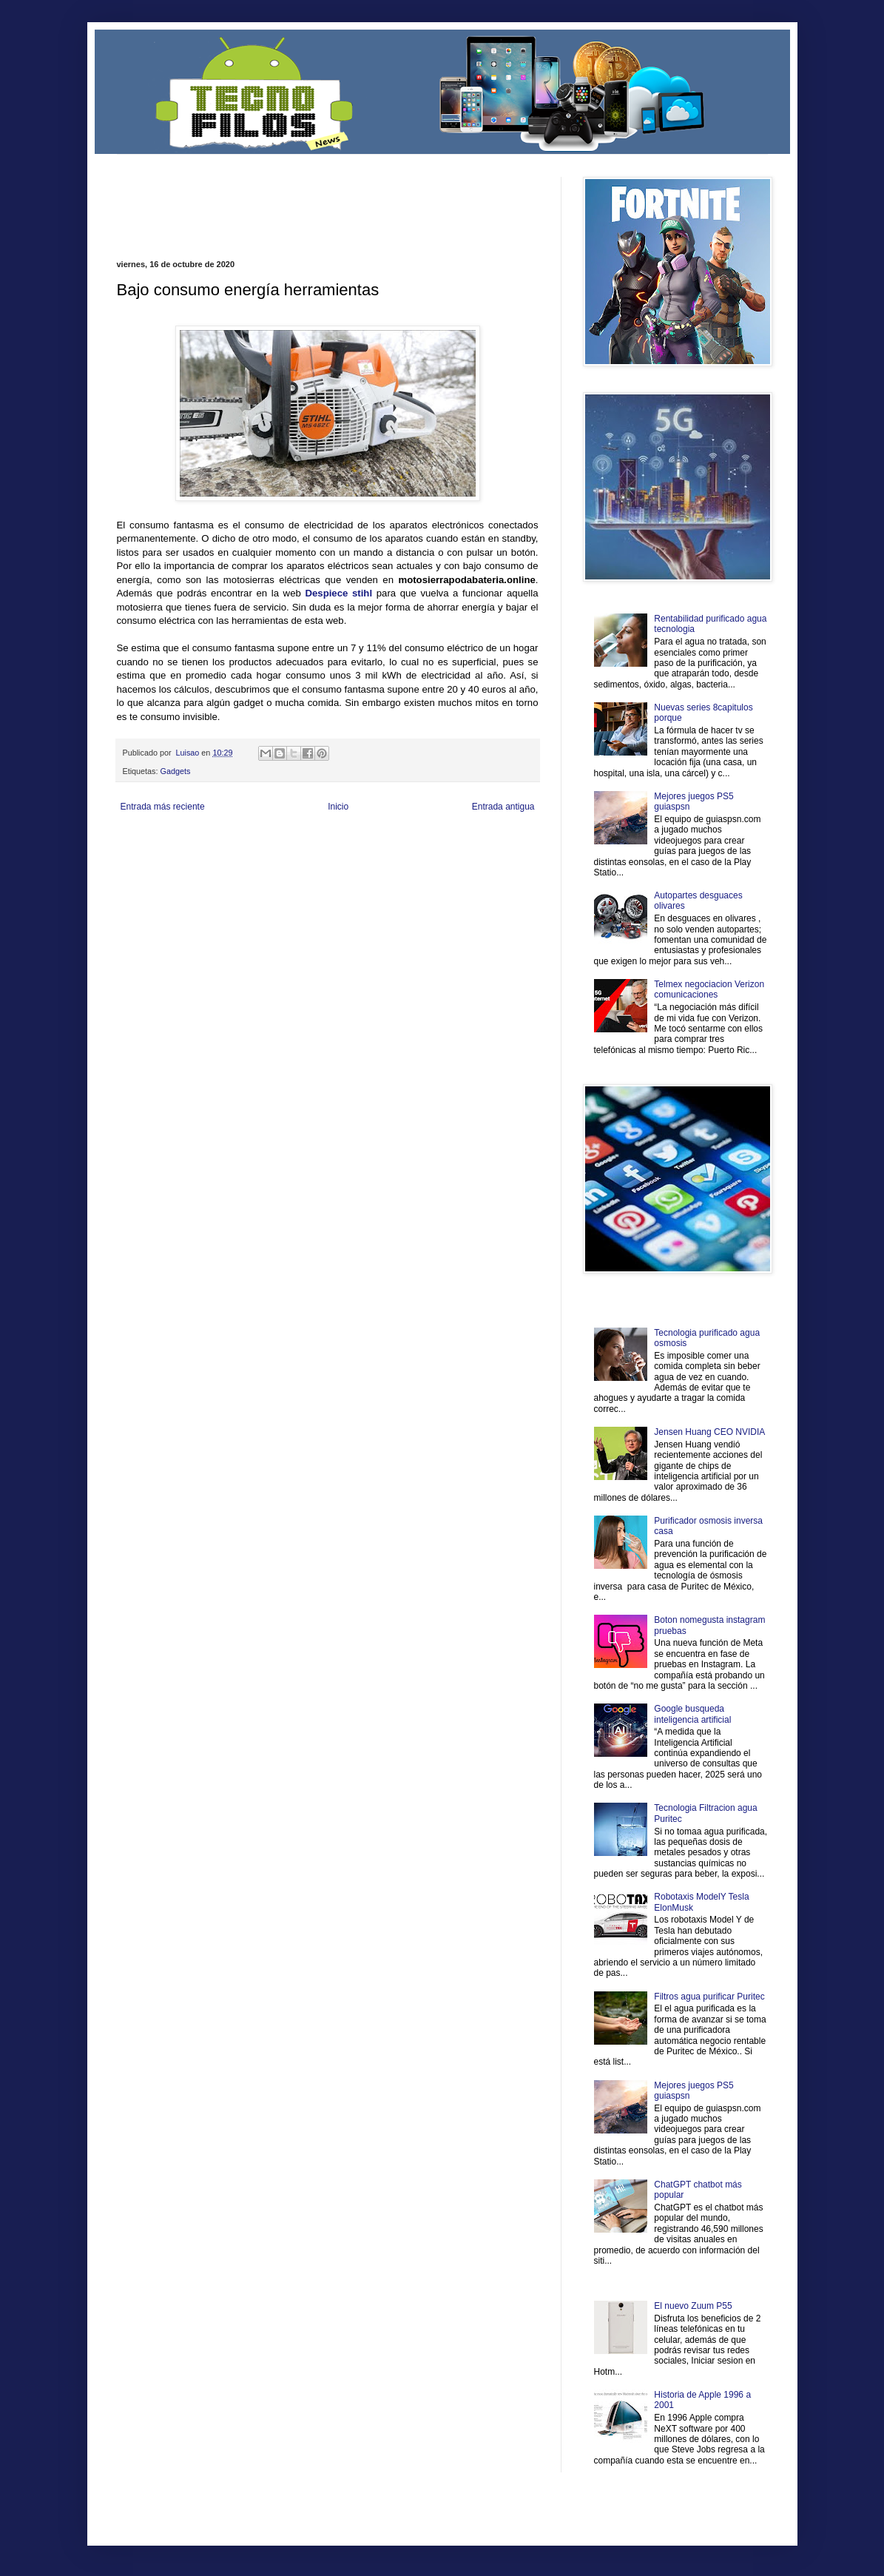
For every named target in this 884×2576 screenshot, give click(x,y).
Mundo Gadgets (411, 854)
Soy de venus (214, 854)
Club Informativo (367, 842)
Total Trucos (323, 854)
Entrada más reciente (163, 806)
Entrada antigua (503, 806)
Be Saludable (196, 842)
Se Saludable (322, 866)
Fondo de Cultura (423, 842)
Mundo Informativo (211, 866)
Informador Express (305, 842)
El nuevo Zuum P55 (693, 2306)
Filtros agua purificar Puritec (709, 1996)
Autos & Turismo (467, 854)
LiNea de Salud (245, 842)
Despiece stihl (338, 593)
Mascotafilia (158, 866)
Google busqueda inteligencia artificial (692, 1714)
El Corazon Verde (420, 866)
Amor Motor (507, 866)
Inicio (338, 806)
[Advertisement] (290, 199)
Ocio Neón (172, 854)
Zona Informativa (144, 842)
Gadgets (176, 771)
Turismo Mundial (270, 866)
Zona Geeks (474, 842)
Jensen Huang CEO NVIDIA (709, 1432)
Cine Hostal (364, 854)
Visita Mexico (368, 866)
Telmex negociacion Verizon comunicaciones (709, 989)
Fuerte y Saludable (271, 854)
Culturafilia (468, 866)
